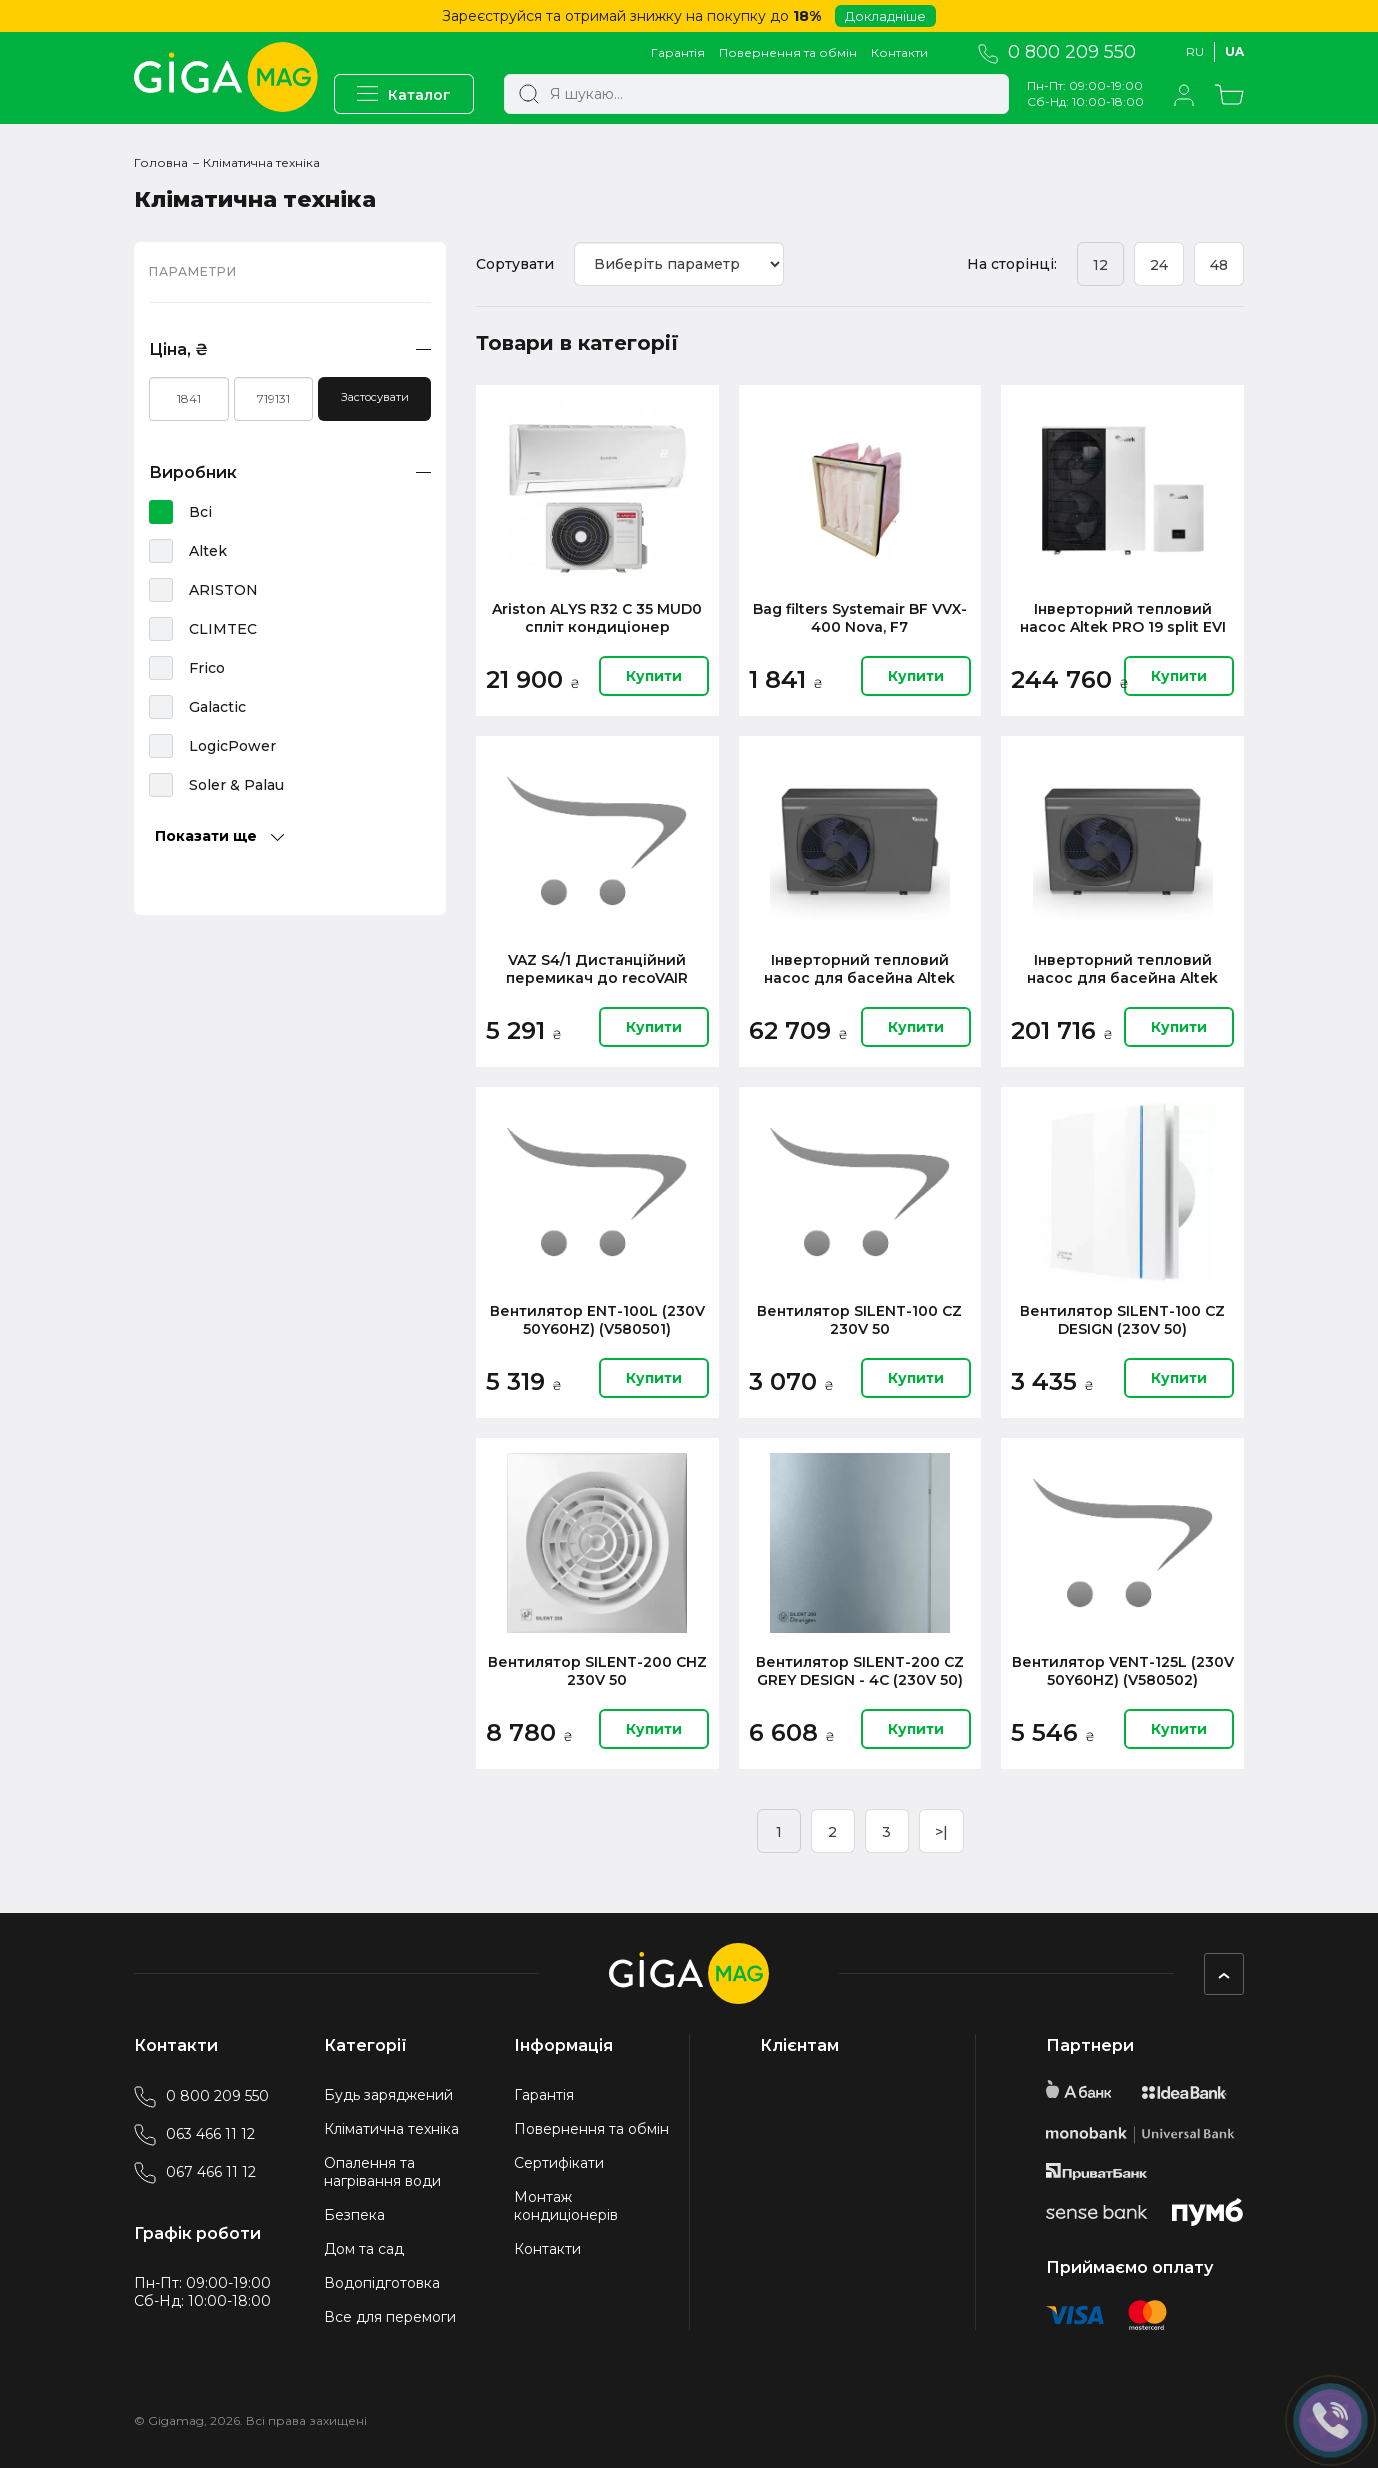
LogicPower (232, 746)
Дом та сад (364, 2249)
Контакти (899, 52)
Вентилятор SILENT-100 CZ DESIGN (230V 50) (1122, 1320)
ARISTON (223, 590)
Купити (654, 676)
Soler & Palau (236, 785)
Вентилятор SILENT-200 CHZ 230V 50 (597, 1671)
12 (1100, 265)
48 (1219, 265)
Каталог (404, 95)
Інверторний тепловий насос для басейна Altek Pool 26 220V (1122, 969)
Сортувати (515, 264)
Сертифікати (559, 2163)
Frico (207, 668)
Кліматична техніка (391, 2129)
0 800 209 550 (1057, 52)
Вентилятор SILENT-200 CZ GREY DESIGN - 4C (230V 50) (860, 1671)
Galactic (217, 707)
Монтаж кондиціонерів (566, 2206)
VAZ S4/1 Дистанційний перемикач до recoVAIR (597, 969)
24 (1159, 265)
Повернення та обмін (788, 52)
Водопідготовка (382, 2283)
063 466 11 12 (194, 2134)
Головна (161, 162)
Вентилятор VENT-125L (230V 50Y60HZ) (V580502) (1123, 1671)
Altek (208, 551)
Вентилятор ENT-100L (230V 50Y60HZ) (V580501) (597, 1320)
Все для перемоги (390, 2317)
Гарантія (678, 52)
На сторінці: (1012, 264)
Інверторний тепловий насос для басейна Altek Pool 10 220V (859, 969)
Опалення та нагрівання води (382, 2172)
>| (941, 1832)
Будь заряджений (388, 2095)
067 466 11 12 (195, 2172)
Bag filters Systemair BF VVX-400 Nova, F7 (860, 618)
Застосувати (375, 397)
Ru (1195, 51)
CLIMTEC (223, 629)
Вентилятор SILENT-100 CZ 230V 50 (859, 1320)
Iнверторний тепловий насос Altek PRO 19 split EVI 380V (1123, 618)
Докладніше (885, 16)
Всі (200, 512)
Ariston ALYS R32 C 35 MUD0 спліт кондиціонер (597, 618)
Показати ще (219, 836)
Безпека (354, 2215)
